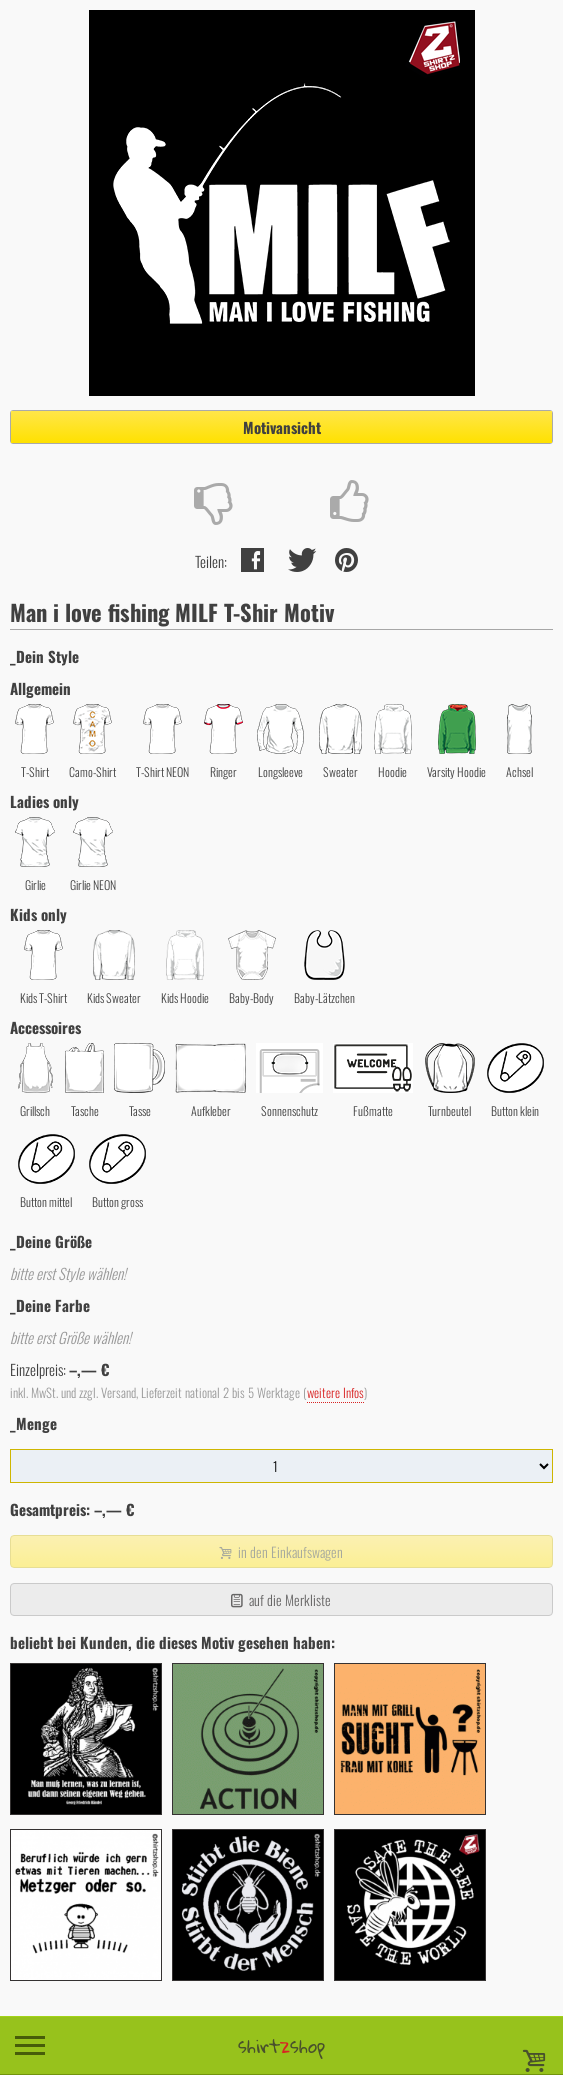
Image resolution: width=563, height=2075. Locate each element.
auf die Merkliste (279, 1599)
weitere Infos (335, 1392)
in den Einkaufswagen (279, 1551)
